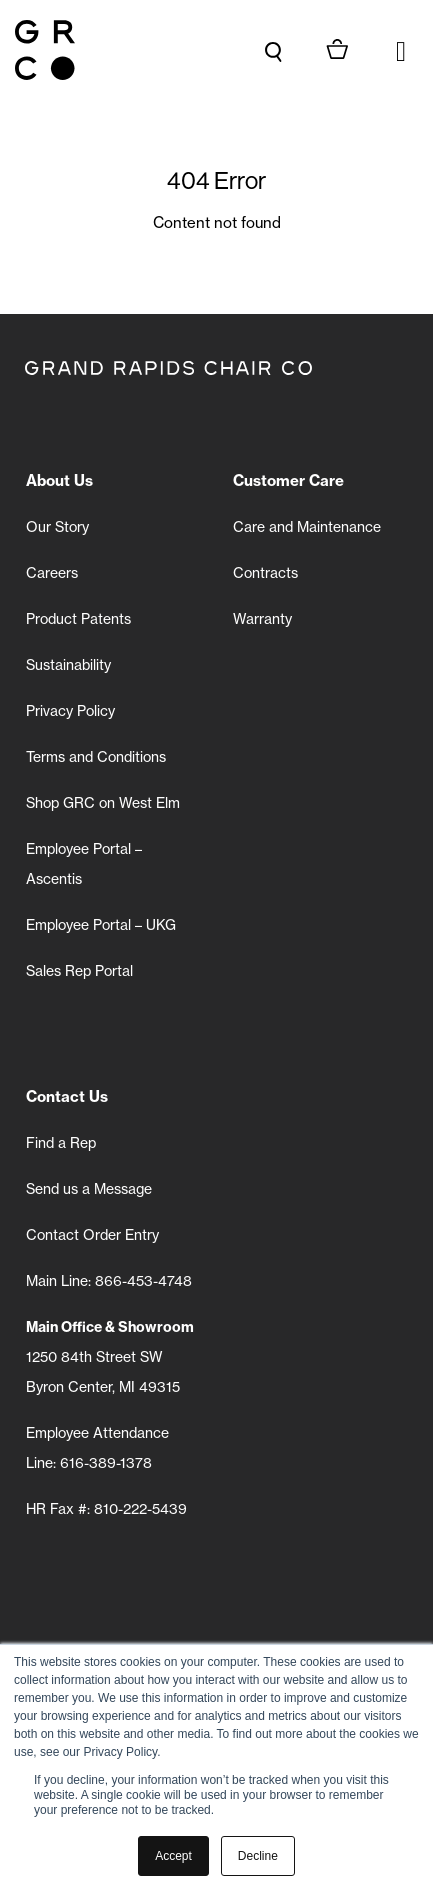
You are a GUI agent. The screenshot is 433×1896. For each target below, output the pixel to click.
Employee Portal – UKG (101, 925)
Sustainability (68, 665)
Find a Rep (61, 1143)
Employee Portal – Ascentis (84, 864)
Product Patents (78, 619)
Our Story (57, 527)
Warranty (262, 619)
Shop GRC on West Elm (103, 803)
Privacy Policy (70, 711)
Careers (52, 573)
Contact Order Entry (92, 1235)
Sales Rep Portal (79, 971)
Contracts (265, 573)
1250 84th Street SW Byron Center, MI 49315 (110, 1357)
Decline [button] (258, 1856)
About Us (59, 480)
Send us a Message (89, 1189)
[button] (401, 50)
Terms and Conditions (96, 757)
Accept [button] (173, 1856)
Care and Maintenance (307, 527)
